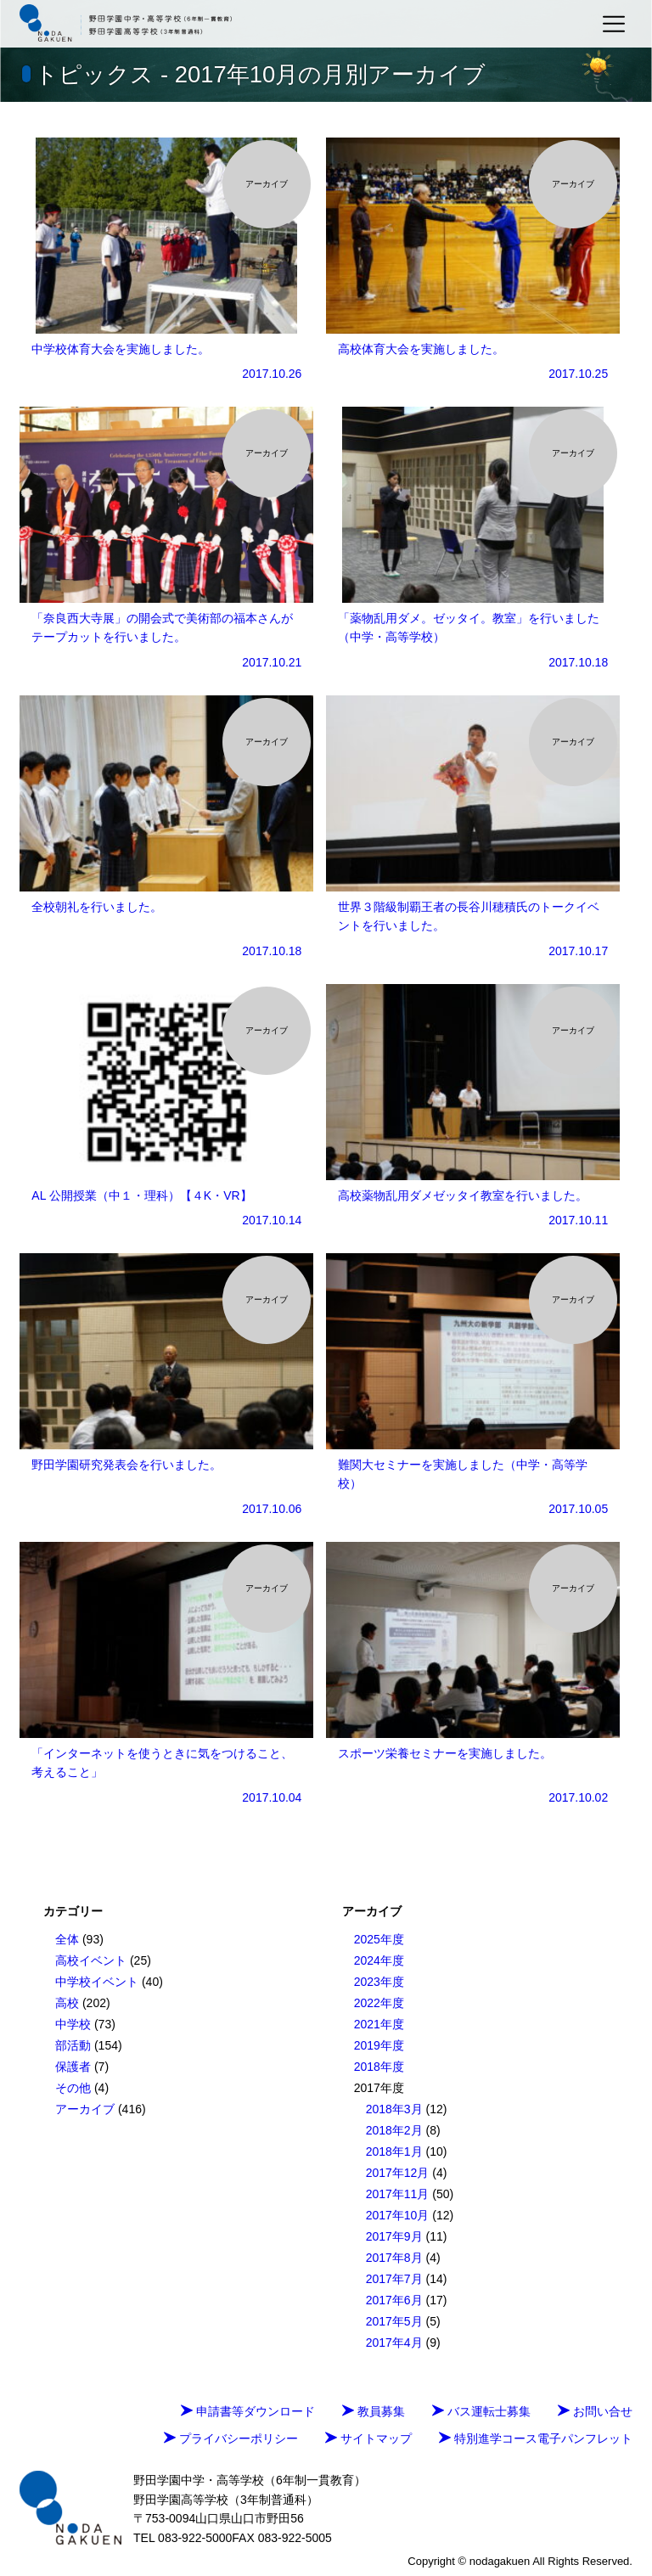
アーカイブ (85, 2109)
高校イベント (90, 1960)
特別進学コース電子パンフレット (535, 2438)
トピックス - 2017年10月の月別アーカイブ (260, 74)
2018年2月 (394, 2130)
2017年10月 (398, 2215)
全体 (67, 1939)
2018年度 (379, 2066)
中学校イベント (96, 1981)
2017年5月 (394, 2321)
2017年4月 (394, 2342)
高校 (67, 2003)
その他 (73, 2088)
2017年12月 (398, 2172)
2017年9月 (394, 2236)
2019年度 (379, 2045)
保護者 (73, 2066)
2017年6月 (394, 2300)
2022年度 (379, 2003)
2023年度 (379, 1981)
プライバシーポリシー (231, 2438)
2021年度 (379, 2024)
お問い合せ (595, 2411)
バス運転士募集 (481, 2411)
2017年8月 (394, 2257)
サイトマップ (368, 2438)
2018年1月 (394, 2151)
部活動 (73, 2045)
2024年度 (379, 1960)
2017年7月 (394, 2279)
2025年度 (379, 1939)
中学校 (73, 2024)
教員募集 (373, 2411)
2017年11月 (398, 2194)
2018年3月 (394, 2109)
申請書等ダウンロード (248, 2411)
